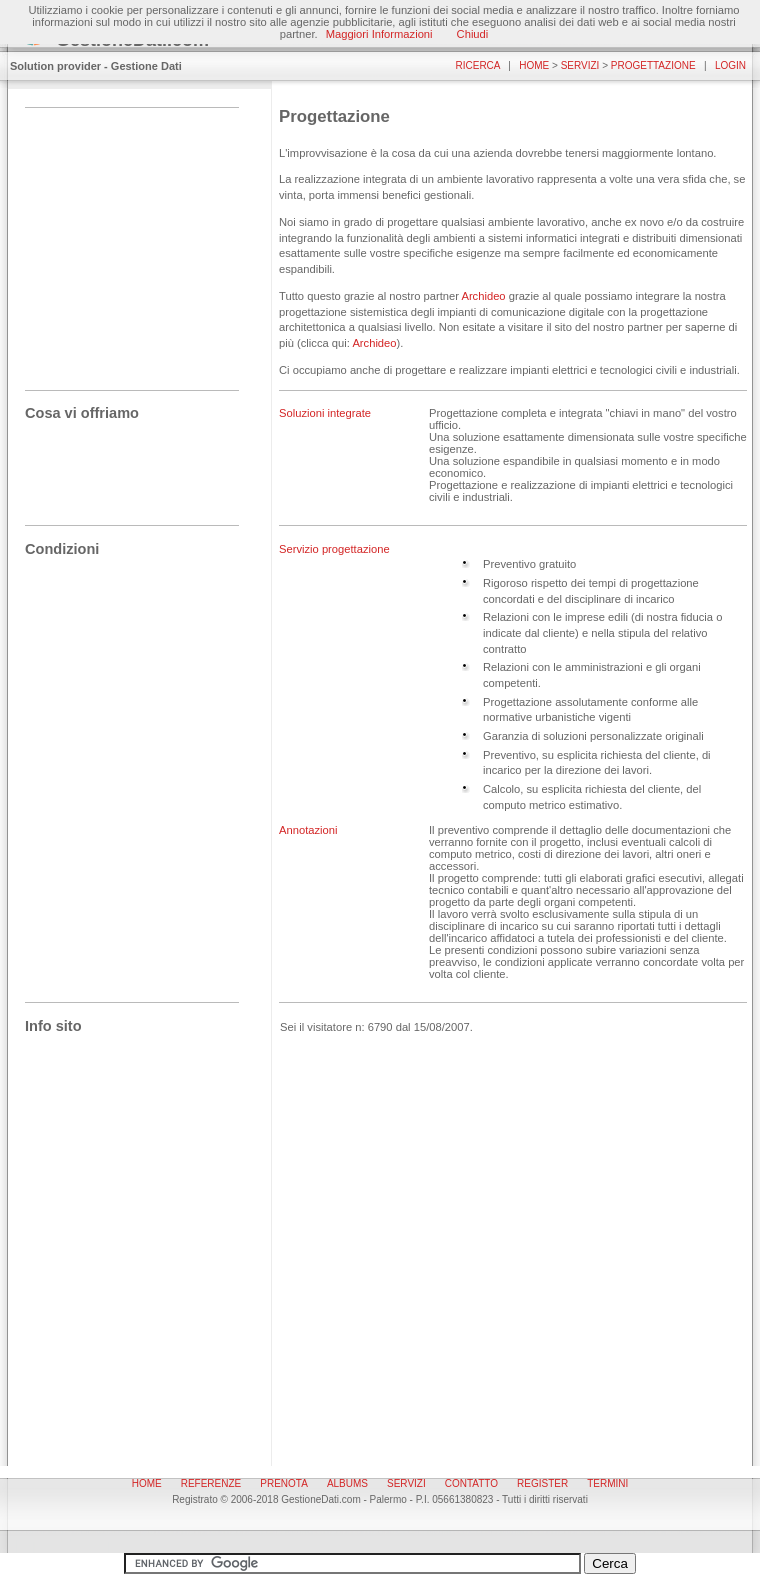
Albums (347, 1483)
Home (534, 65)
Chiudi (473, 34)
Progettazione (653, 65)
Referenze (211, 1483)
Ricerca (478, 65)
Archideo (483, 296)
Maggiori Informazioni (379, 34)
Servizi (580, 65)
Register (542, 1483)
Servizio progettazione (334, 549)
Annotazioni (308, 830)
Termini (607, 1483)
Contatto (471, 1483)
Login (730, 65)
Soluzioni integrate (325, 413)
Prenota (284, 1483)
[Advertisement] (125, 222)
